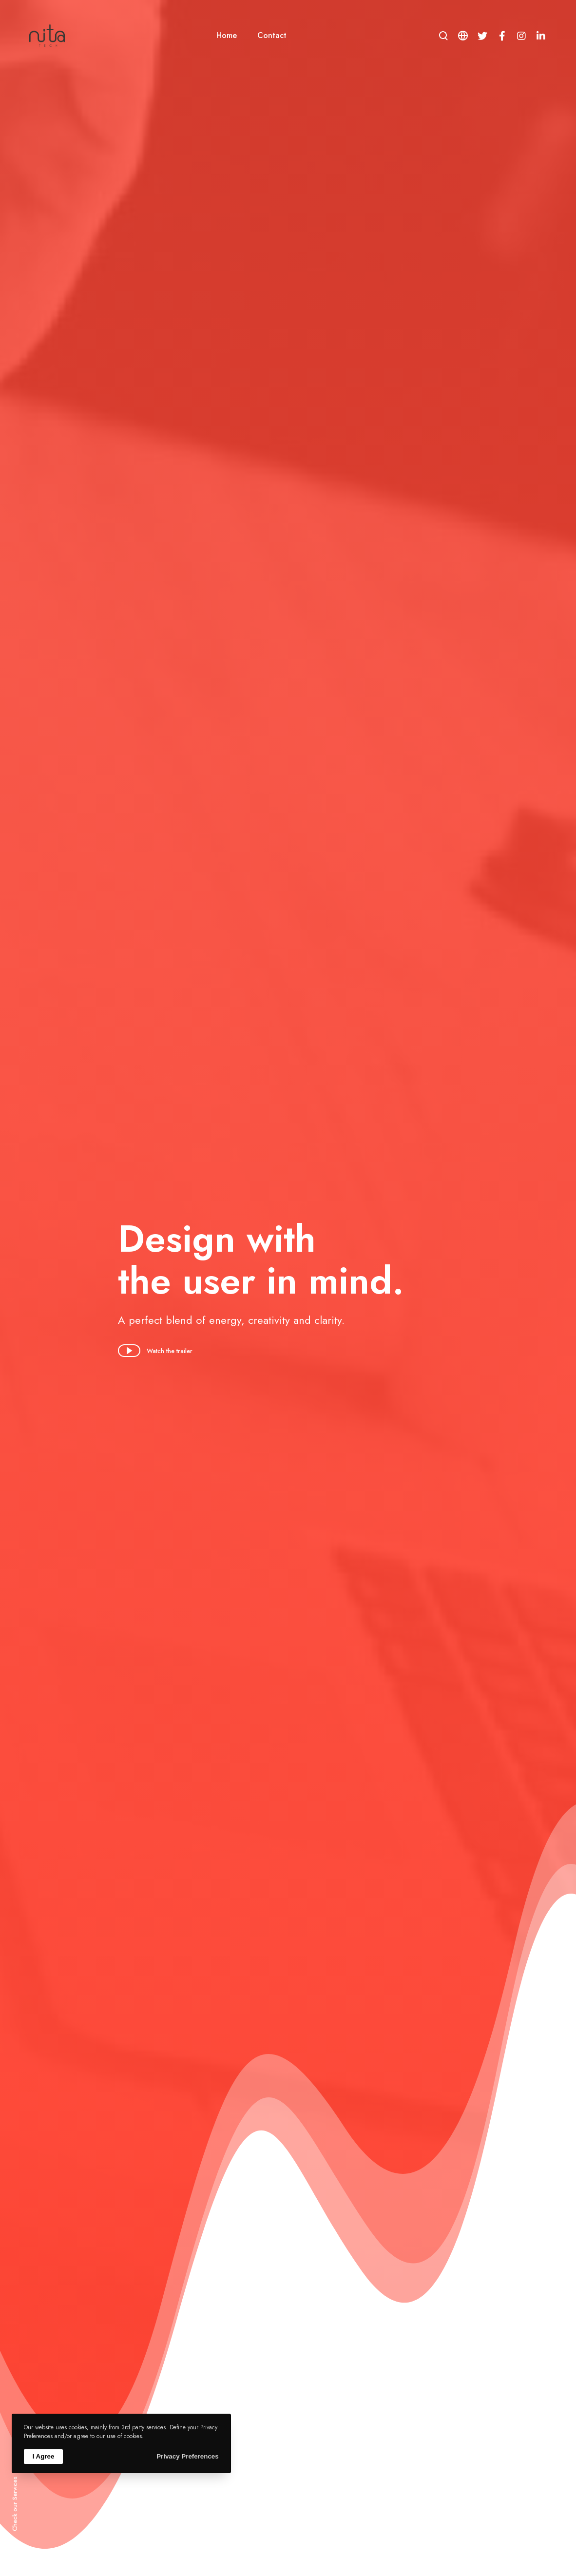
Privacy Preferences (187, 2456)
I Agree (44, 2456)
